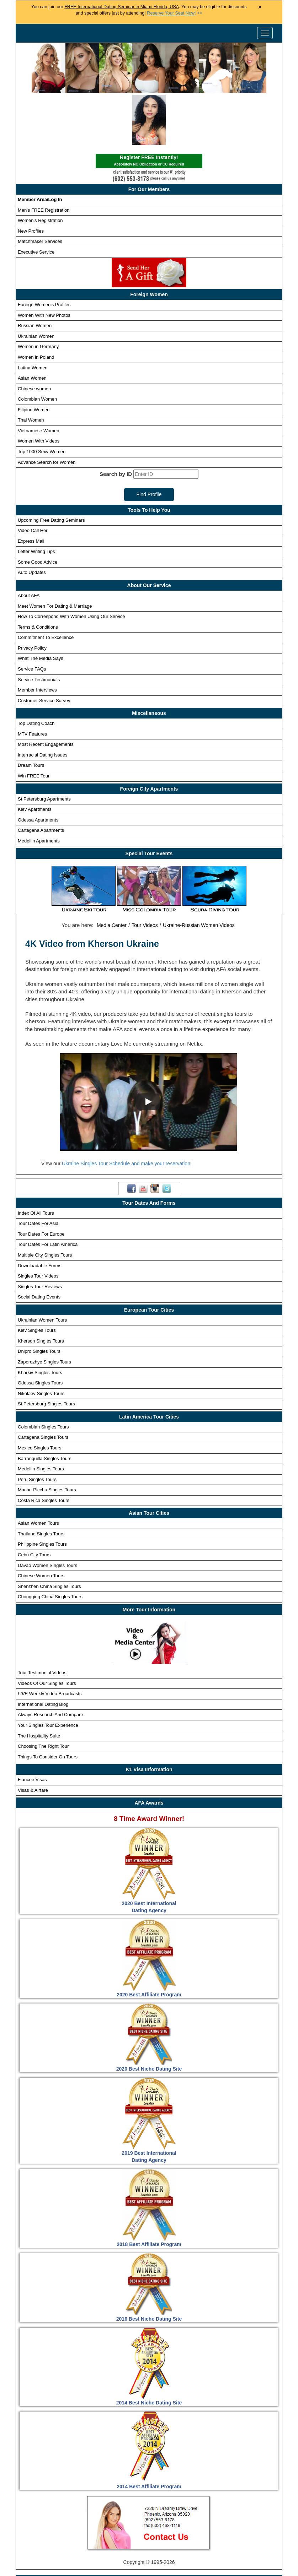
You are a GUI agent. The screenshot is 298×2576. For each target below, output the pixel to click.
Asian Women (32, 326)
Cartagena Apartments (41, 778)
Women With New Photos (44, 263)
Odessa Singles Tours (40, 1330)
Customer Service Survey (44, 648)
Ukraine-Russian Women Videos (199, 873)
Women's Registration (40, 168)
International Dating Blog (43, 1652)
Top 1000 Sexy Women (41, 399)
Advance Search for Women (46, 409)
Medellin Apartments (39, 788)
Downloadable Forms (40, 1213)
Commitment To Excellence (46, 585)
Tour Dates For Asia (38, 1171)
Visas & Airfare (33, 1738)
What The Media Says (40, 606)
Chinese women (34, 336)
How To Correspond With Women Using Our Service (71, 564)
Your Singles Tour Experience (48, 1673)
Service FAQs (32, 616)
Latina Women (33, 315)
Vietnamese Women (38, 378)
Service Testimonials (39, 627)
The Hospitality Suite (39, 1683)
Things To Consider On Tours (48, 1704)
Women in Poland (36, 305)
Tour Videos (145, 873)
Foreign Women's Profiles (44, 252)
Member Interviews (37, 637)
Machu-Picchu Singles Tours (47, 1437)
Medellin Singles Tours (41, 1416)
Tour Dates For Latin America (48, 1192)
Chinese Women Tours (41, 1523)
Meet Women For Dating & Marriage (55, 553)
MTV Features (32, 681)
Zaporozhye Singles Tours (44, 1309)
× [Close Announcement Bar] (260, 7)
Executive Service (36, 199)
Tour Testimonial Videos (42, 1620)
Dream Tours (31, 713)
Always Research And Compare (50, 1662)
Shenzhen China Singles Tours (49, 1533)
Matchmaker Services (40, 189)
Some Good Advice (37, 510)
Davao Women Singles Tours (47, 1512)
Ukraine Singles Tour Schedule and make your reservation (126, 1111)
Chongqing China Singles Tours (50, 1544)
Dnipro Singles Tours (39, 1299)
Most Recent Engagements (46, 692)
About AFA (28, 543)
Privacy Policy (32, 595)
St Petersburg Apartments (44, 746)
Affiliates (251, 2556)
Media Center (112, 873)
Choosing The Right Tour (43, 1694)
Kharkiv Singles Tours (40, 1320)
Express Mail (31, 489)
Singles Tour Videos (38, 1223)
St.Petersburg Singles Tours (46, 1351)
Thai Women (31, 367)
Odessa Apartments (38, 767)
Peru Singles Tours (37, 1427)
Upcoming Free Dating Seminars (51, 467)
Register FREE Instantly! (149, 109)
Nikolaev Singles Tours (41, 1341)
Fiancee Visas (32, 1727)
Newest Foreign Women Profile (83, 2544)
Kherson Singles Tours (41, 1288)
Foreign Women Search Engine (214, 2531)
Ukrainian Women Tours (42, 1267)
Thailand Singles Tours (41, 1481)
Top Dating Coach (36, 671)
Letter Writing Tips (36, 499)
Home (53, 2531)
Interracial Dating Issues (42, 702)
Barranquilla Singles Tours (44, 1406)
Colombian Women (37, 346)
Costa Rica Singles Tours (43, 1448)
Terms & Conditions (38, 574)
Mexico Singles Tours (40, 1395)
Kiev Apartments (35, 757)
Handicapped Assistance (148, 2569)
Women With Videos (38, 388)
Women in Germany (38, 294)
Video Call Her (33, 478)
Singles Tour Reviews (40, 1234)
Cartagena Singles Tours (43, 1385)
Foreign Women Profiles (141, 2531)
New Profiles (31, 178)
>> (174, 13)
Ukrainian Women (36, 284)
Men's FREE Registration (44, 158)
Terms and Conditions (163, 2556)
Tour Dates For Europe (41, 1181)
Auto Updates (32, 520)
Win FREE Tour (33, 723)
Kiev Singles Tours (37, 1278)
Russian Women (35, 273)
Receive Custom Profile (156, 2544)
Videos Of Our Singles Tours (47, 1631)
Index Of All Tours (36, 1160)
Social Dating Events (39, 1244)
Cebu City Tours (34, 1502)
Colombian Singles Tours (43, 1374)
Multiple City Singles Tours (45, 1202)
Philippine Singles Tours (42, 1492)
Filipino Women (33, 357)
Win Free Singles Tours (220, 2544)
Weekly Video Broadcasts (49, 1641)
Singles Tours (87, 2531)
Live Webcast (214, 2556)
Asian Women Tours (38, 1471)
